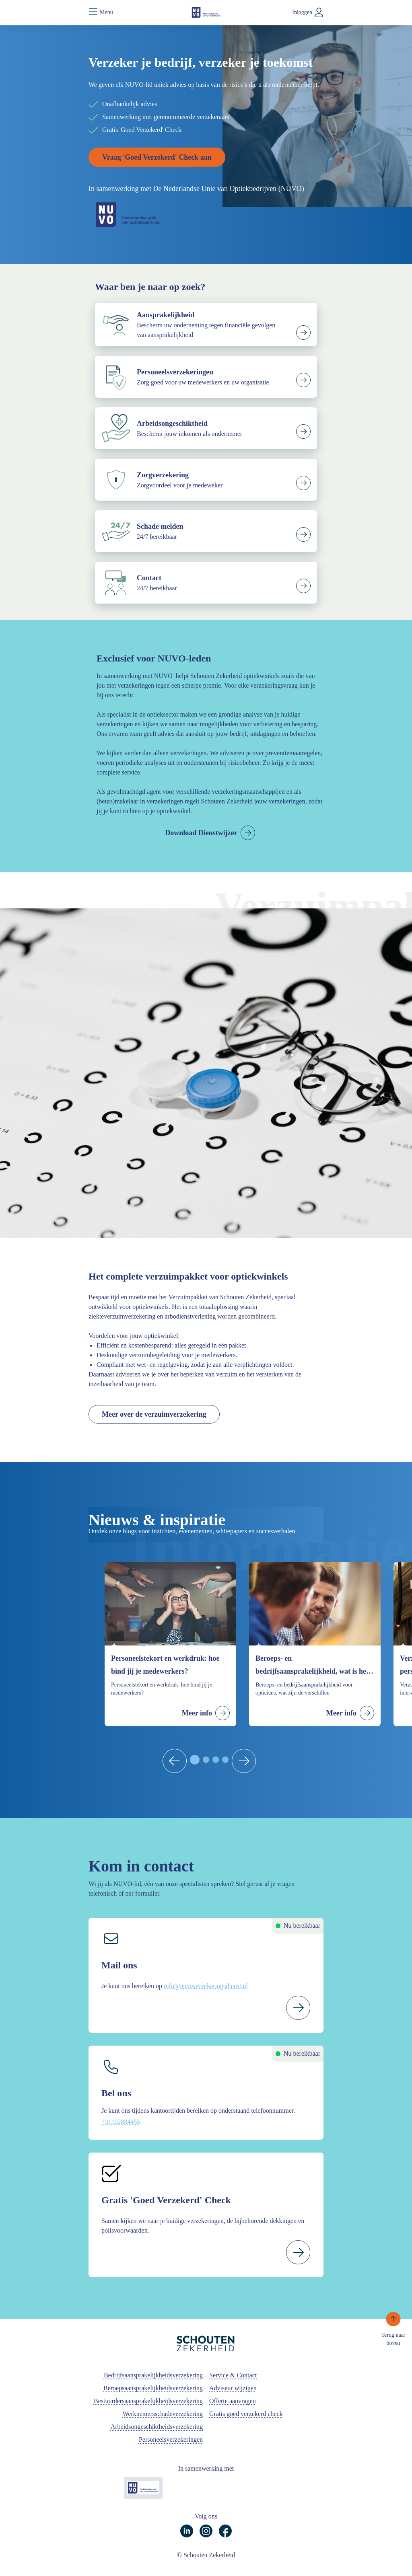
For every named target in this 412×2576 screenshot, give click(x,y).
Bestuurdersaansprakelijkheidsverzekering (148, 2400)
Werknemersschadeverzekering (163, 2413)
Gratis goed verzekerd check (246, 2413)
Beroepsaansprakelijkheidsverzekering (153, 2388)
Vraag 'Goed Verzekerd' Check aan (157, 157)
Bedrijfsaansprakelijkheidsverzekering (153, 2375)
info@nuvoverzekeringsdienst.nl (206, 1985)
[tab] (195, 1760)
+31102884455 (120, 2121)
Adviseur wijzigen (233, 2388)
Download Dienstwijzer (201, 833)
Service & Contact (233, 2375)
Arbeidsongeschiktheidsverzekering (157, 2426)
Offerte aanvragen (232, 2400)
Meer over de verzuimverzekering (154, 1414)
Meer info (197, 1713)
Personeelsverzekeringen (171, 2439)
